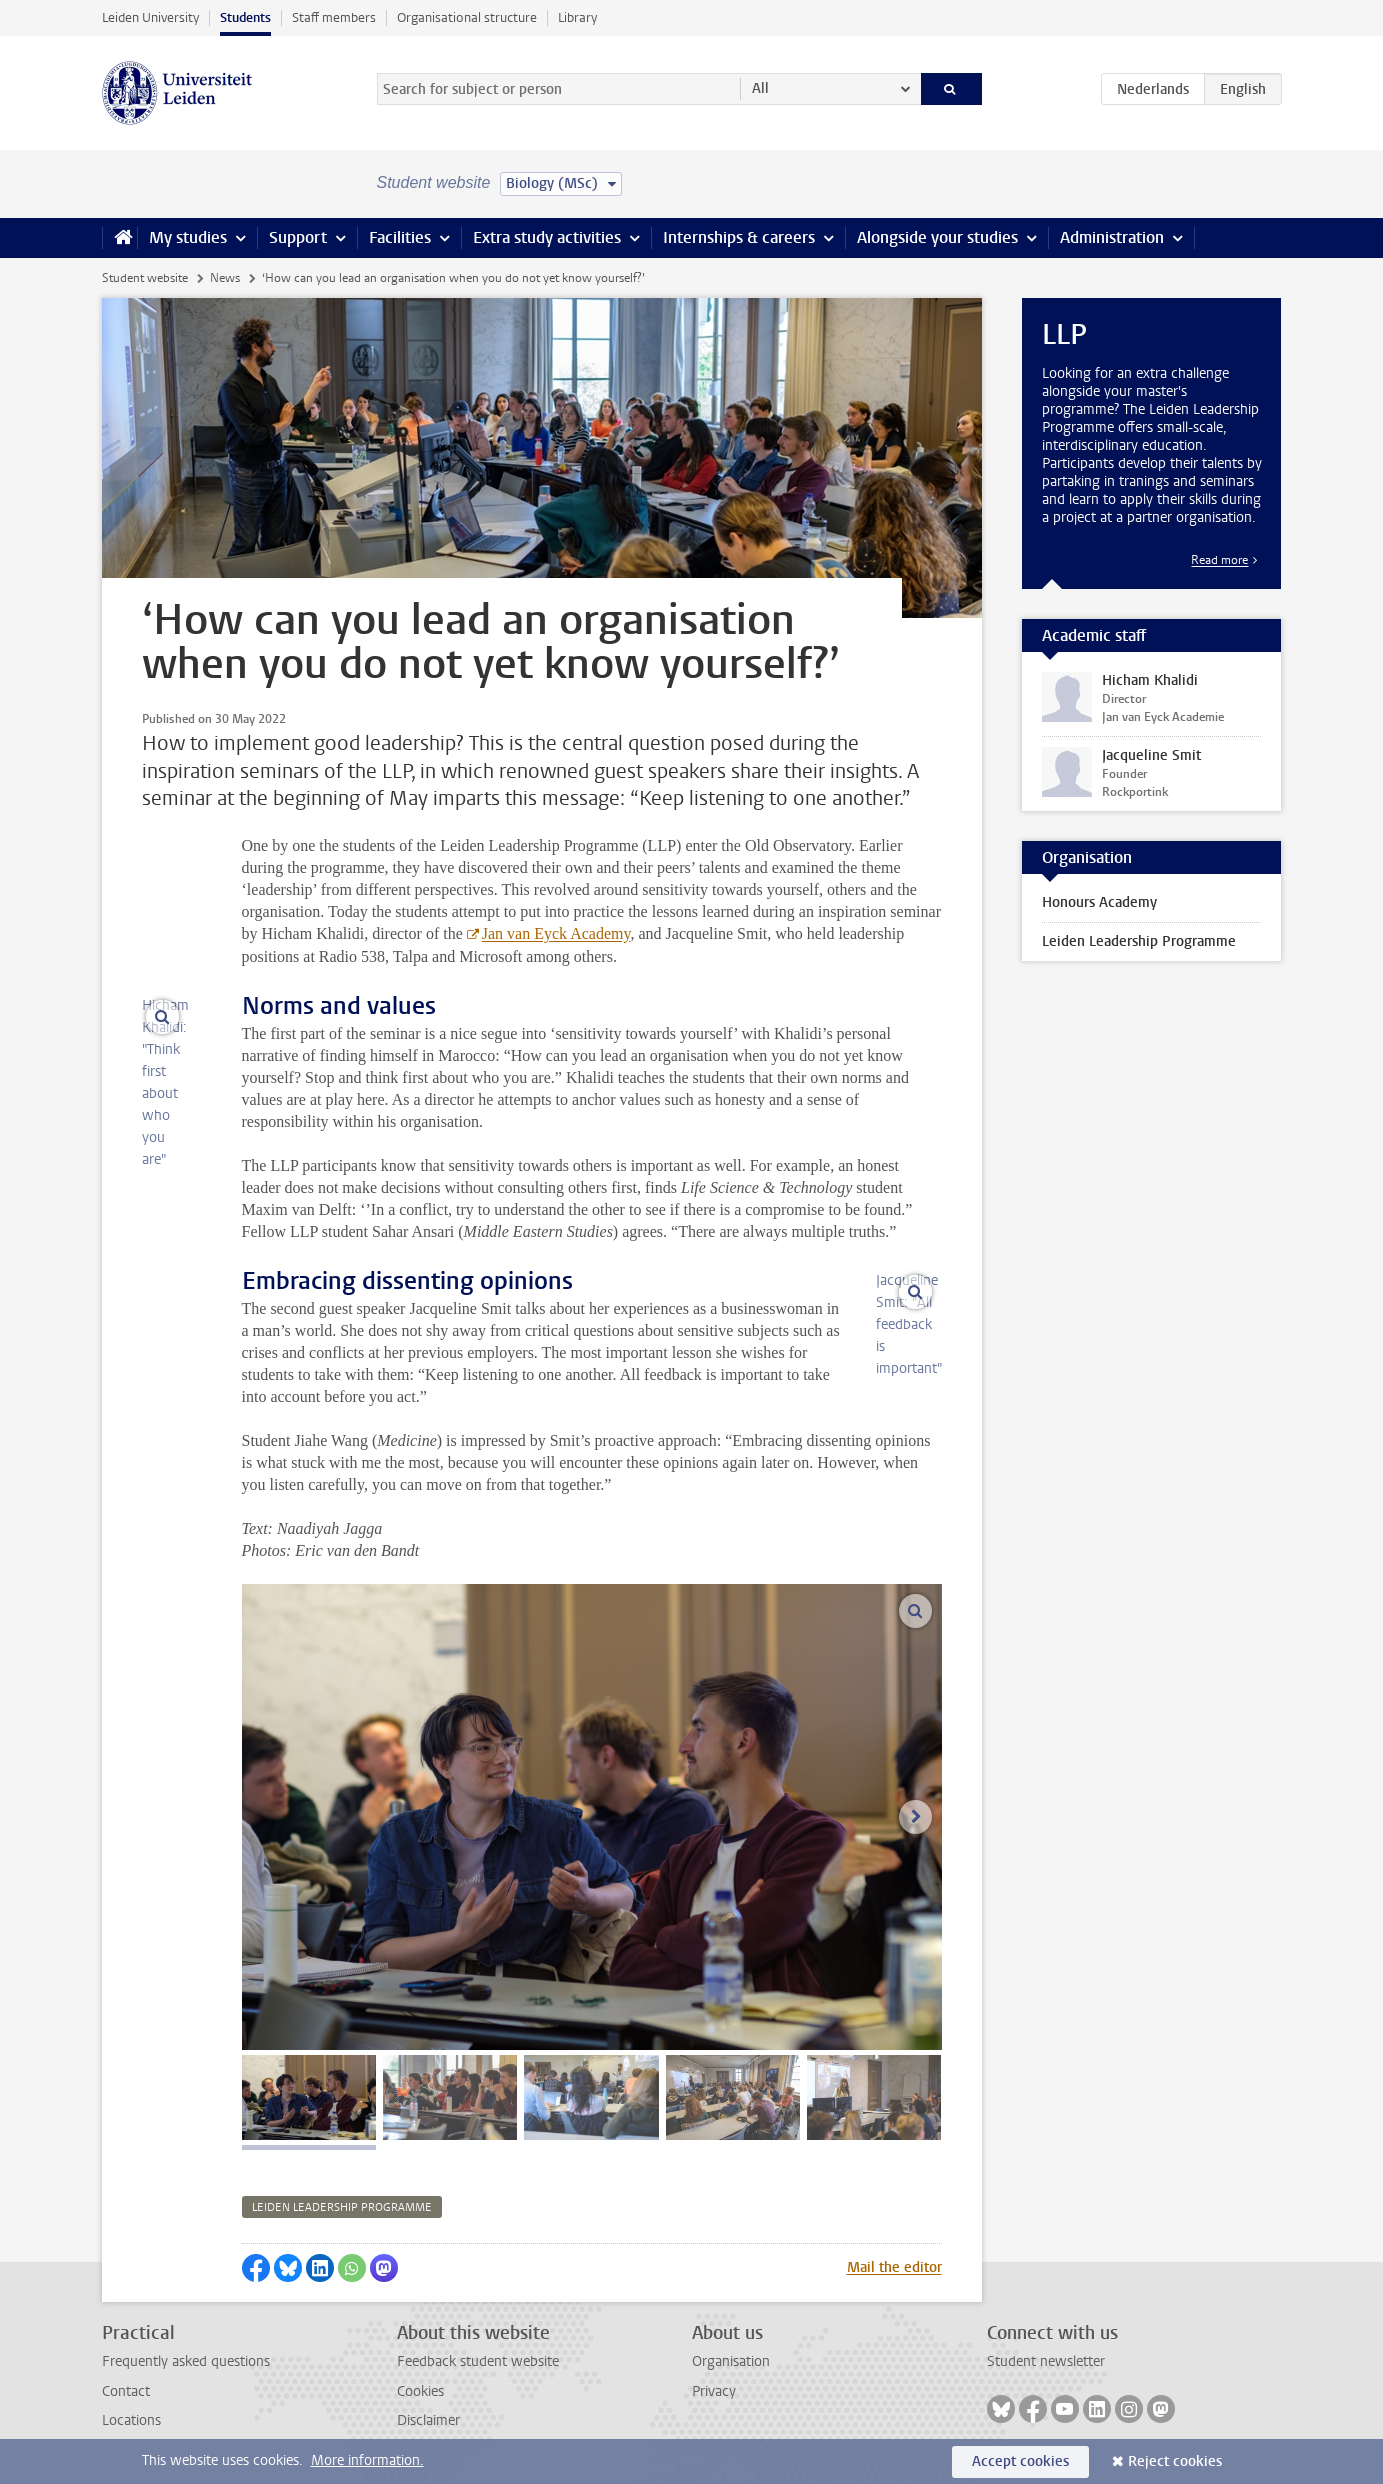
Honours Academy (1099, 902)
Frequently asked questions (186, 2361)
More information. (367, 2460)
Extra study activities (547, 237)
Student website (145, 278)
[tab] (309, 2097)
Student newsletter (1046, 2361)
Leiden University (150, 17)
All (760, 88)
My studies (188, 237)
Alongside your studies (937, 237)
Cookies (420, 2391)
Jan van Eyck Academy (556, 933)
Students (245, 17)
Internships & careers (739, 237)
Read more (1219, 560)
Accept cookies (1020, 2461)
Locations (131, 2420)
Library (577, 17)
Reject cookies (1175, 2461)
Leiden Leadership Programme (1139, 941)
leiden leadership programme (342, 2207)
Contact (126, 2391)
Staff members (334, 17)
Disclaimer (428, 2420)
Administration (1112, 237)
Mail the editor (894, 2267)
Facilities (400, 237)
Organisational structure (467, 17)
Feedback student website (478, 2361)
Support (298, 237)
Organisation (731, 2361)
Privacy (714, 2391)
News (225, 278)
